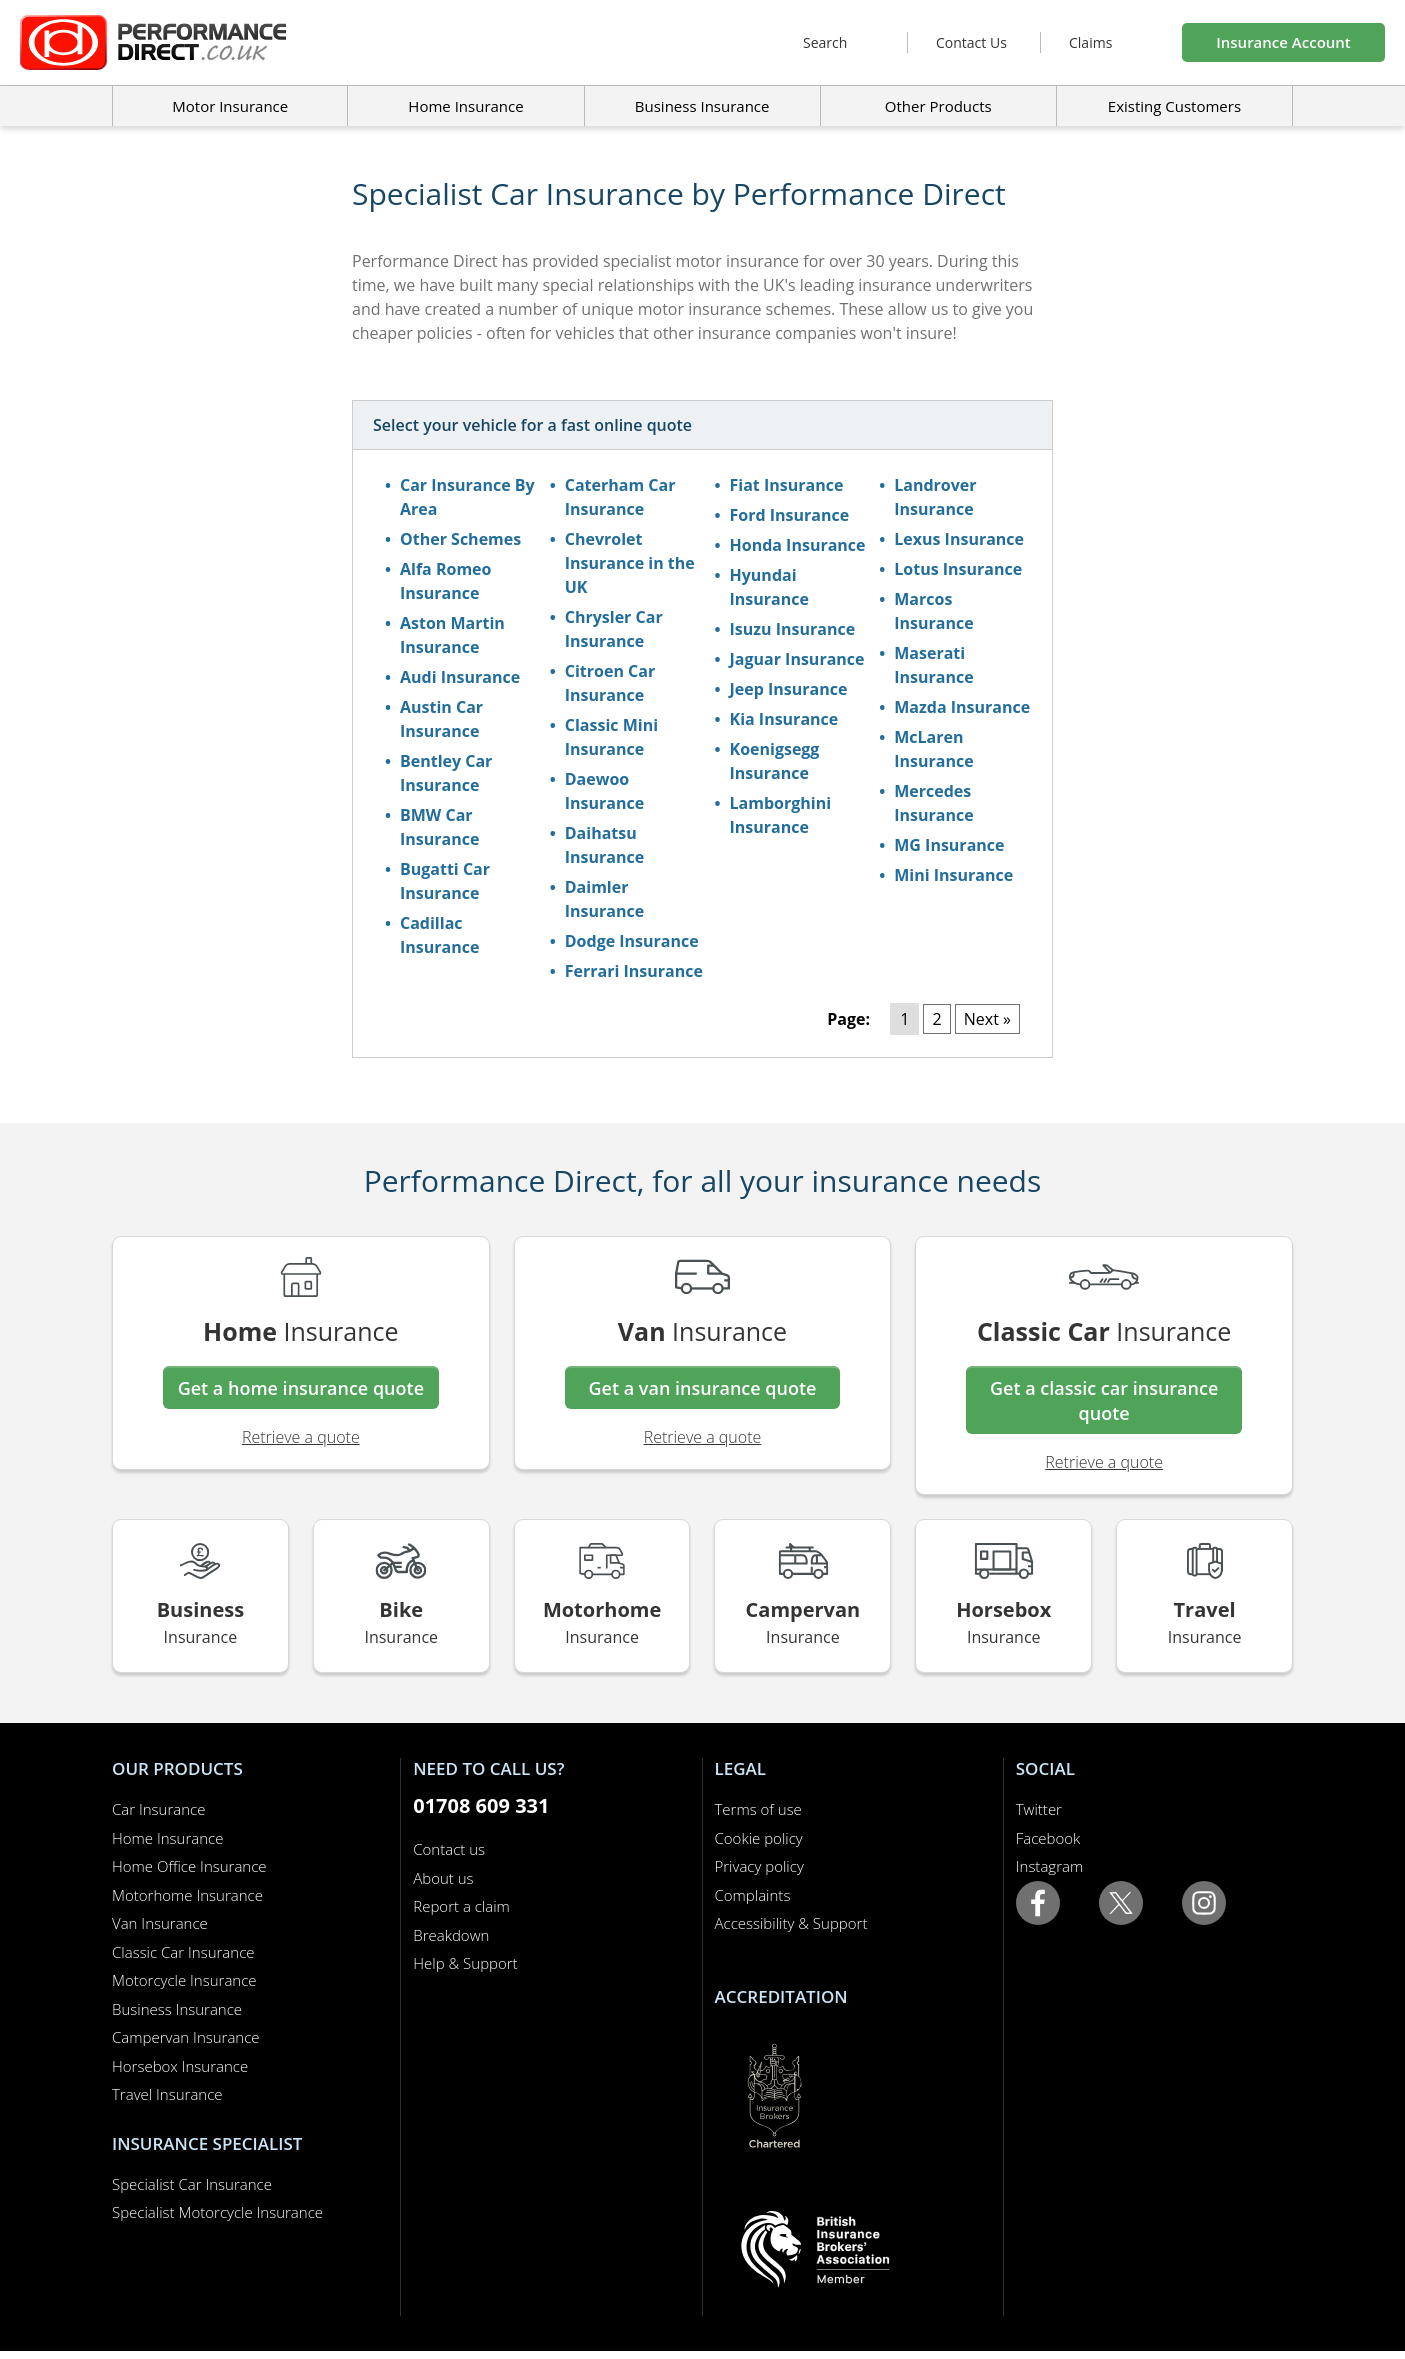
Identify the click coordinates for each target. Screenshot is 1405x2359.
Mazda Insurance (962, 707)
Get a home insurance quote (301, 1388)
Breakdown (451, 1935)
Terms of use (758, 1809)
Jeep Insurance (789, 689)
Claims (1090, 42)
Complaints (753, 1895)
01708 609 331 (481, 1805)
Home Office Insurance (189, 1866)
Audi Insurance (460, 677)
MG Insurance (949, 845)
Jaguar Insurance (797, 659)
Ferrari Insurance (634, 971)
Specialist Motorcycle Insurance (217, 2212)
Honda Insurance (798, 545)
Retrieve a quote (301, 1437)
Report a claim (461, 1906)
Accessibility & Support (791, 1923)
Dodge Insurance (632, 941)
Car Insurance (158, 1809)
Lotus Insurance (958, 569)
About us (443, 1878)
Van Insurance (160, 1923)
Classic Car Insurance (183, 1952)
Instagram (1049, 1866)
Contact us (449, 1849)
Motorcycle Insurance (184, 1980)
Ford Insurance (790, 515)
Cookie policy (759, 1838)
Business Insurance (702, 106)
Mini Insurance (953, 875)
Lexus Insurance (959, 539)
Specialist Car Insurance (192, 2184)
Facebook (1048, 1838)
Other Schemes (460, 539)
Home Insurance (167, 1838)
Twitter (1039, 1809)
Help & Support (465, 1963)
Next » (987, 1019)
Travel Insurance (167, 2094)
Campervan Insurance (186, 2037)
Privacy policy (759, 1866)
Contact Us (971, 42)
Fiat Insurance (787, 485)
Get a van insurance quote (703, 1388)
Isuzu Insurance (793, 629)
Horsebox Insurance (180, 2066)
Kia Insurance (784, 719)
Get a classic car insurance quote (1104, 1400)
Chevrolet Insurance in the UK (630, 563)
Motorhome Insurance (187, 1895)
